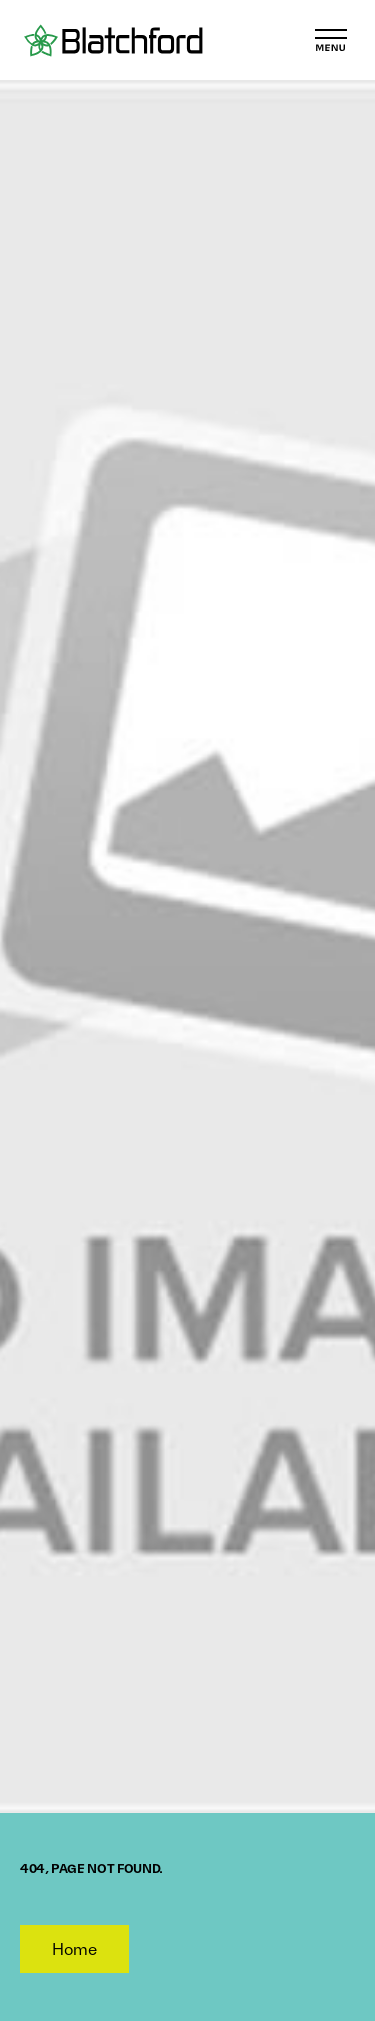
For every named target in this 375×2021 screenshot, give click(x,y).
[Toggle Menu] (331, 40)
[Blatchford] (113, 40)
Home (74, 1949)
